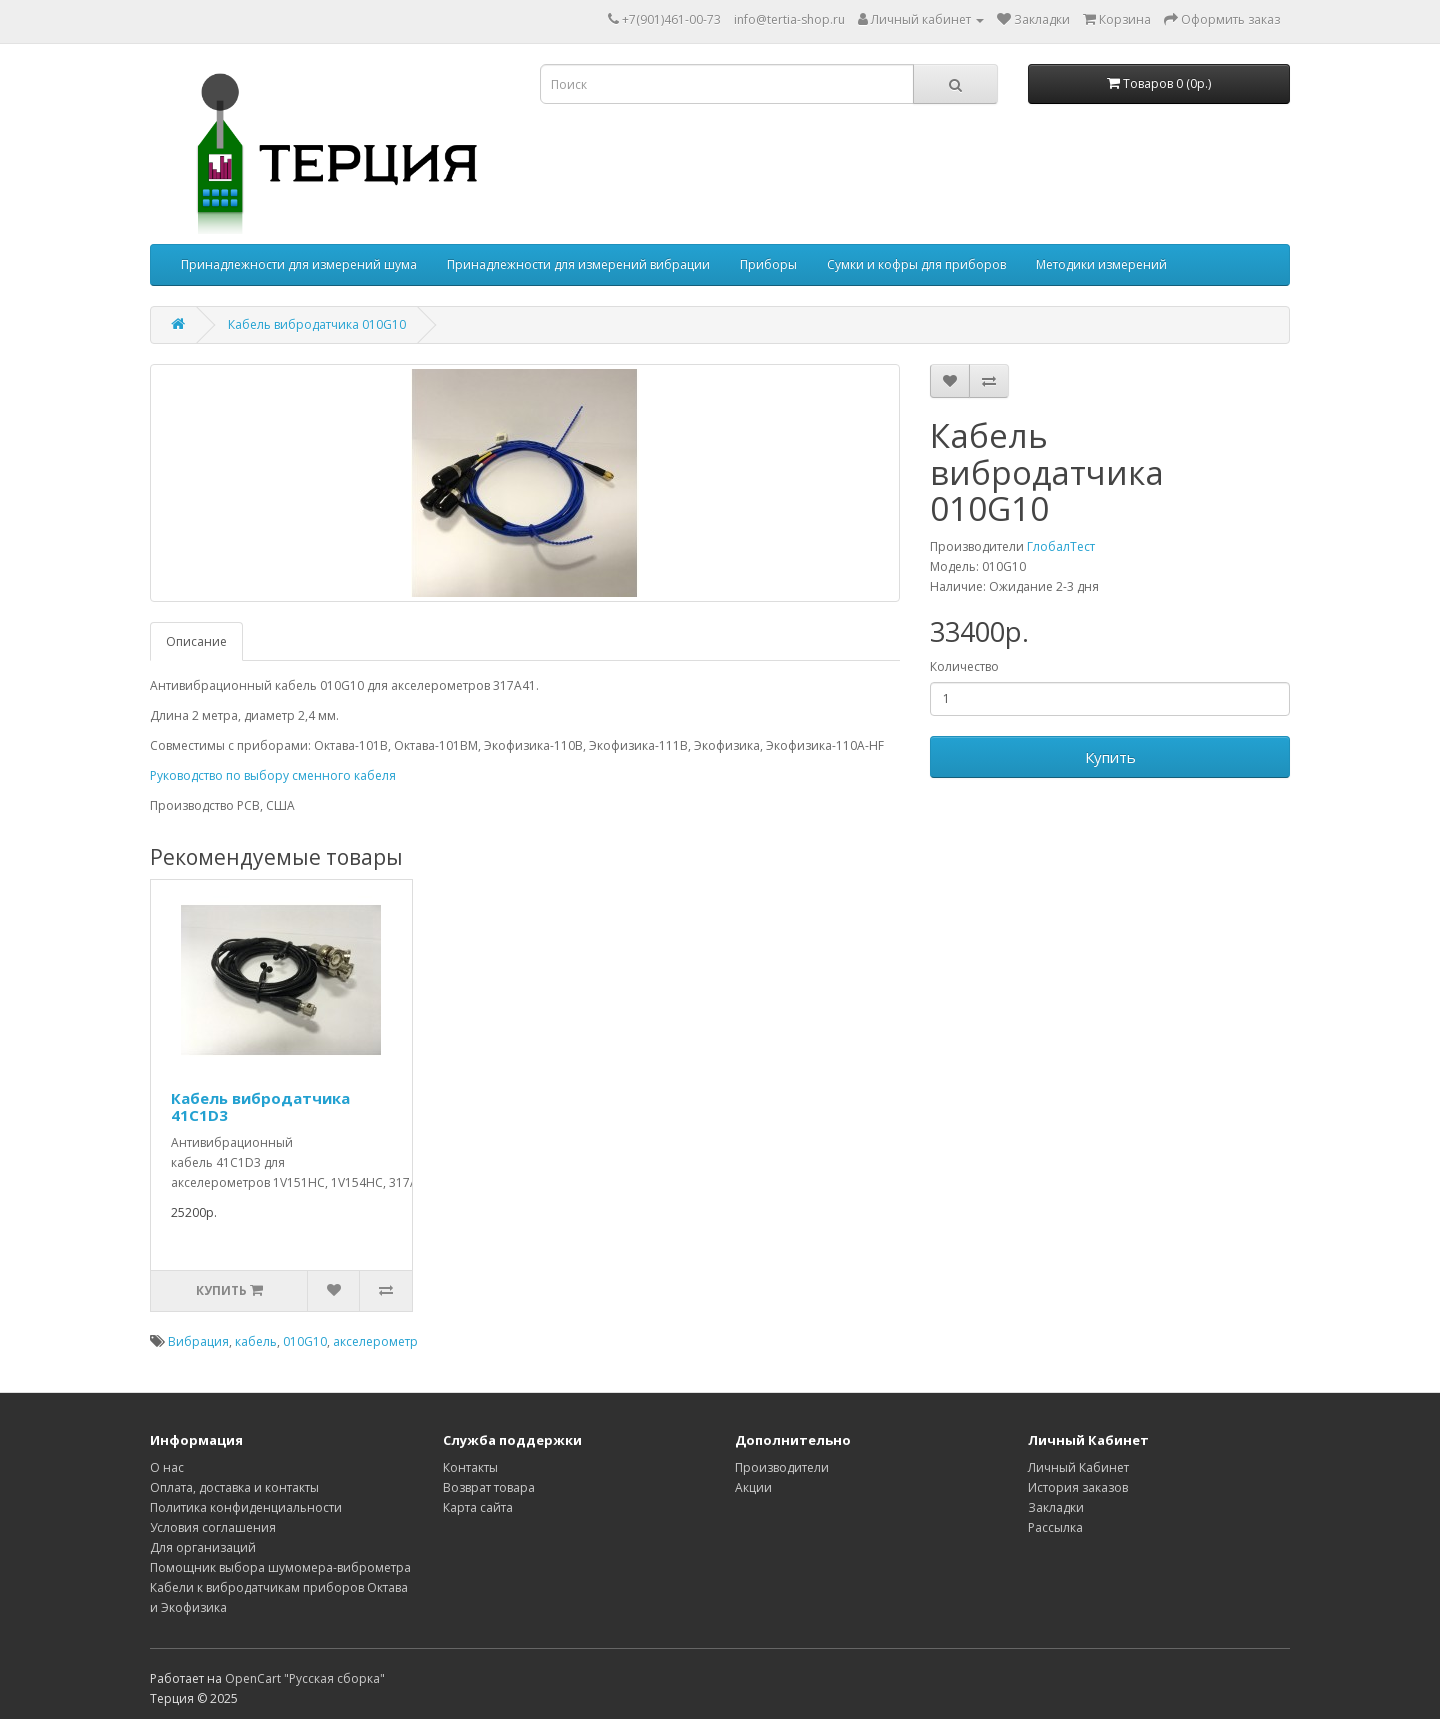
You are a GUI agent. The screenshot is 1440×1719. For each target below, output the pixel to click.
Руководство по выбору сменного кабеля (273, 775)
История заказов (1078, 1487)
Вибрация (198, 1341)
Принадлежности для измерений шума (299, 264)
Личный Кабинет (1078, 1467)
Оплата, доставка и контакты (234, 1487)
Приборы (768, 264)
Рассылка (1055, 1527)
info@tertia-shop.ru (789, 19)
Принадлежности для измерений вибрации (578, 264)
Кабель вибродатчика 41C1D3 (260, 1106)
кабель (256, 1341)
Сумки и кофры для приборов (916, 264)
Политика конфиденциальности (246, 1507)
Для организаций (203, 1547)
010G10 (305, 1341)
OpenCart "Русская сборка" (305, 1678)
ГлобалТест (1061, 546)
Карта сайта (478, 1507)
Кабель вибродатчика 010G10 (317, 324)
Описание (196, 641)
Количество (964, 666)
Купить (1110, 757)
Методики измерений (1101, 264)
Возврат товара (489, 1487)
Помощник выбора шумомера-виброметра (280, 1567)
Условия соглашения (213, 1527)
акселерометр (375, 1341)
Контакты (470, 1467)
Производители (782, 1467)
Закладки (1056, 1507)
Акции (753, 1487)
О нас (167, 1467)
